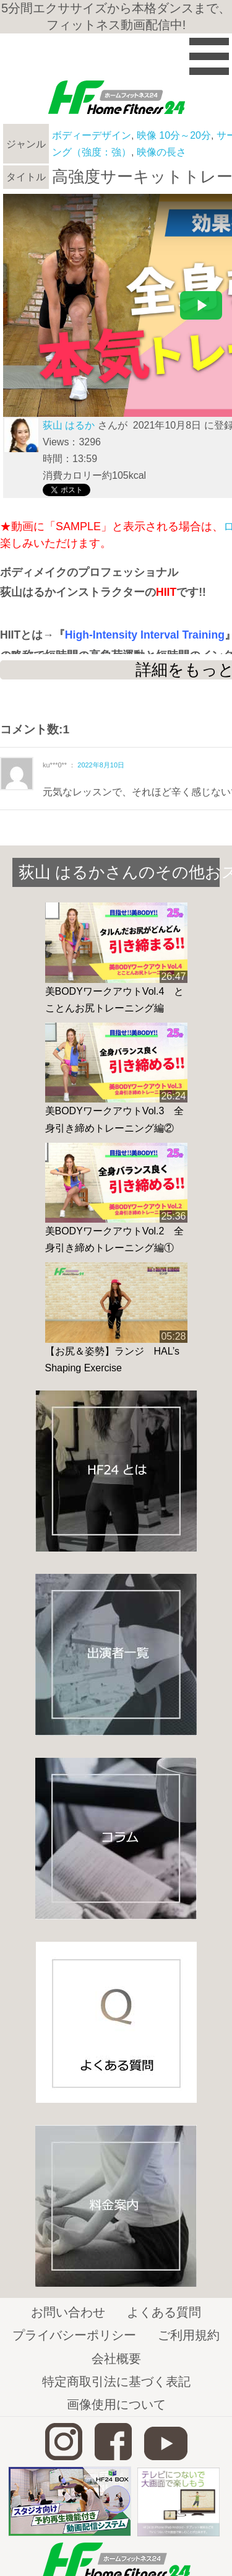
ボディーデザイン (91, 135)
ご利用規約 (189, 2335)
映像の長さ (161, 152)
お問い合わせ (68, 2312)
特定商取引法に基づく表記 (116, 2381)
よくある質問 (164, 2312)
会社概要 (116, 2358)
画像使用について (116, 2404)
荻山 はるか (69, 425)
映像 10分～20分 (174, 135)
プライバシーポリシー (74, 2335)
